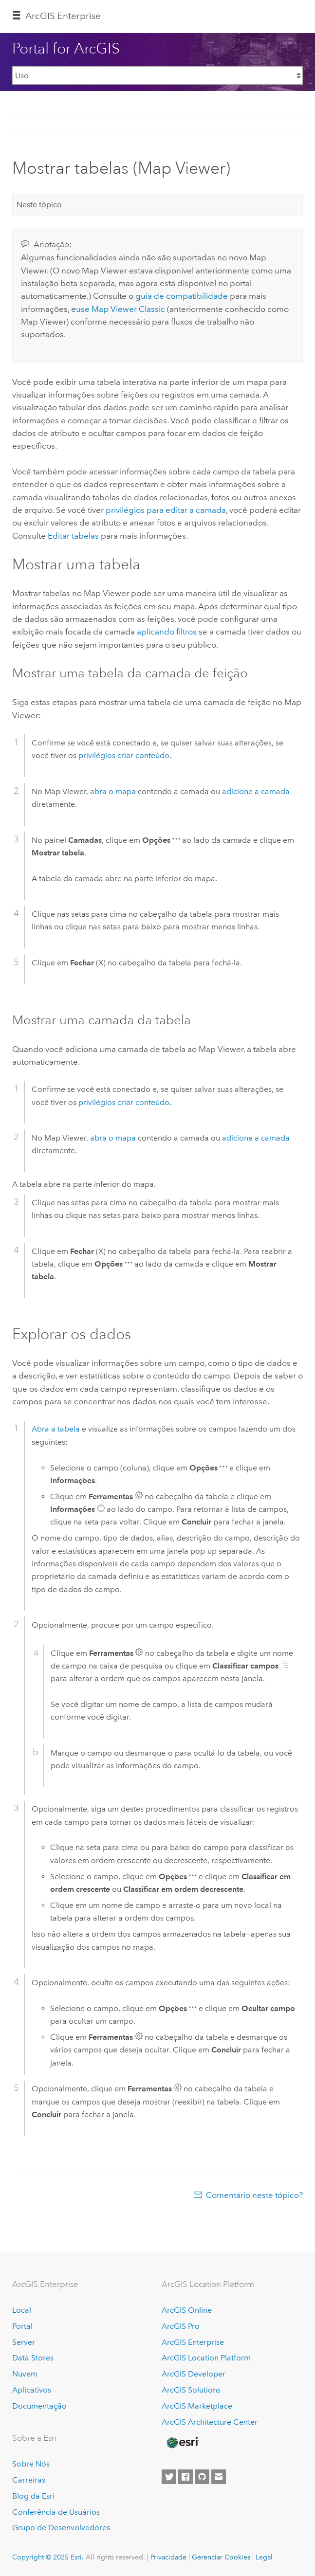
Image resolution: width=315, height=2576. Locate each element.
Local (21, 2310)
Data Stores (33, 2357)
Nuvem (24, 2373)
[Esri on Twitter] (169, 2476)
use (120, 309)
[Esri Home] (182, 2442)
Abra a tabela (56, 1428)
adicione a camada (256, 791)
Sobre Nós (31, 2463)
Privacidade (168, 2557)
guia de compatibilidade (181, 296)
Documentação (39, 2406)
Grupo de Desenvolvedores (61, 2527)
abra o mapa (113, 791)
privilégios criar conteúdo (123, 755)
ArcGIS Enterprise (63, 15)
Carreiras (28, 2480)
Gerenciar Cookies (221, 2557)
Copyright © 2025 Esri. (48, 2557)
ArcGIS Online (187, 2310)
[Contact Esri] (218, 2476)
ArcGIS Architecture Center (210, 2422)
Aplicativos (31, 2390)
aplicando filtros (167, 631)
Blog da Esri (33, 2496)
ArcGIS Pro (181, 2326)
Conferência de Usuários (56, 2512)
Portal (22, 2326)
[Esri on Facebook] (185, 2476)
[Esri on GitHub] (202, 2476)
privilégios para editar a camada (166, 510)
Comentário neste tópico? (254, 2195)
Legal (264, 2557)
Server (23, 2342)
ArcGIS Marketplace (197, 2406)
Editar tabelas (73, 536)
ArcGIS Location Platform (206, 2357)
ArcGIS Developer (193, 2373)
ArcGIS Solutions (191, 2390)
